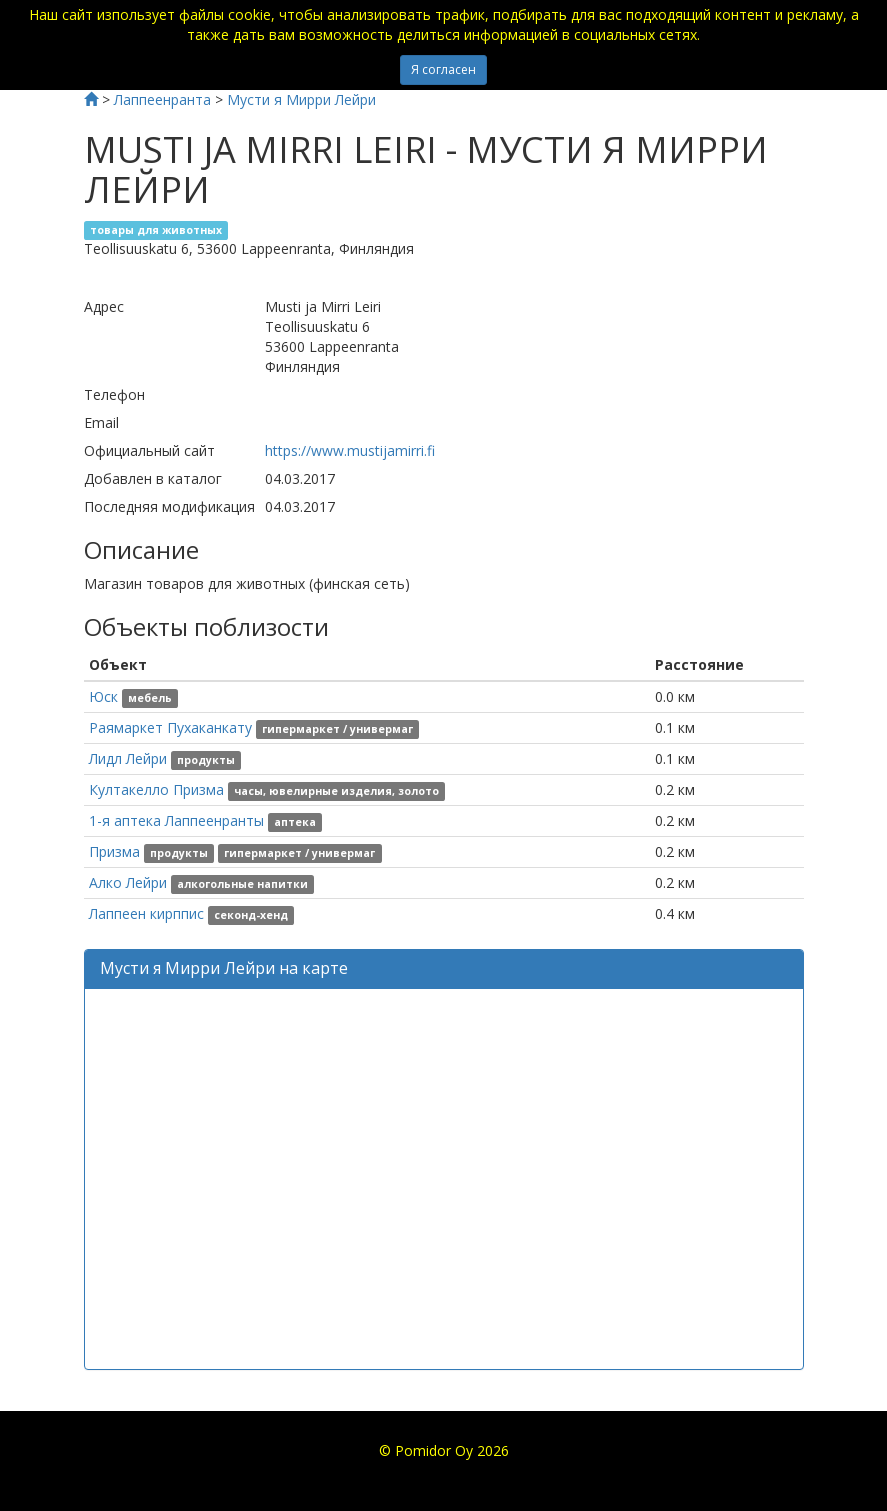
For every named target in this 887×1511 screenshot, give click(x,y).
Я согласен (443, 69)
